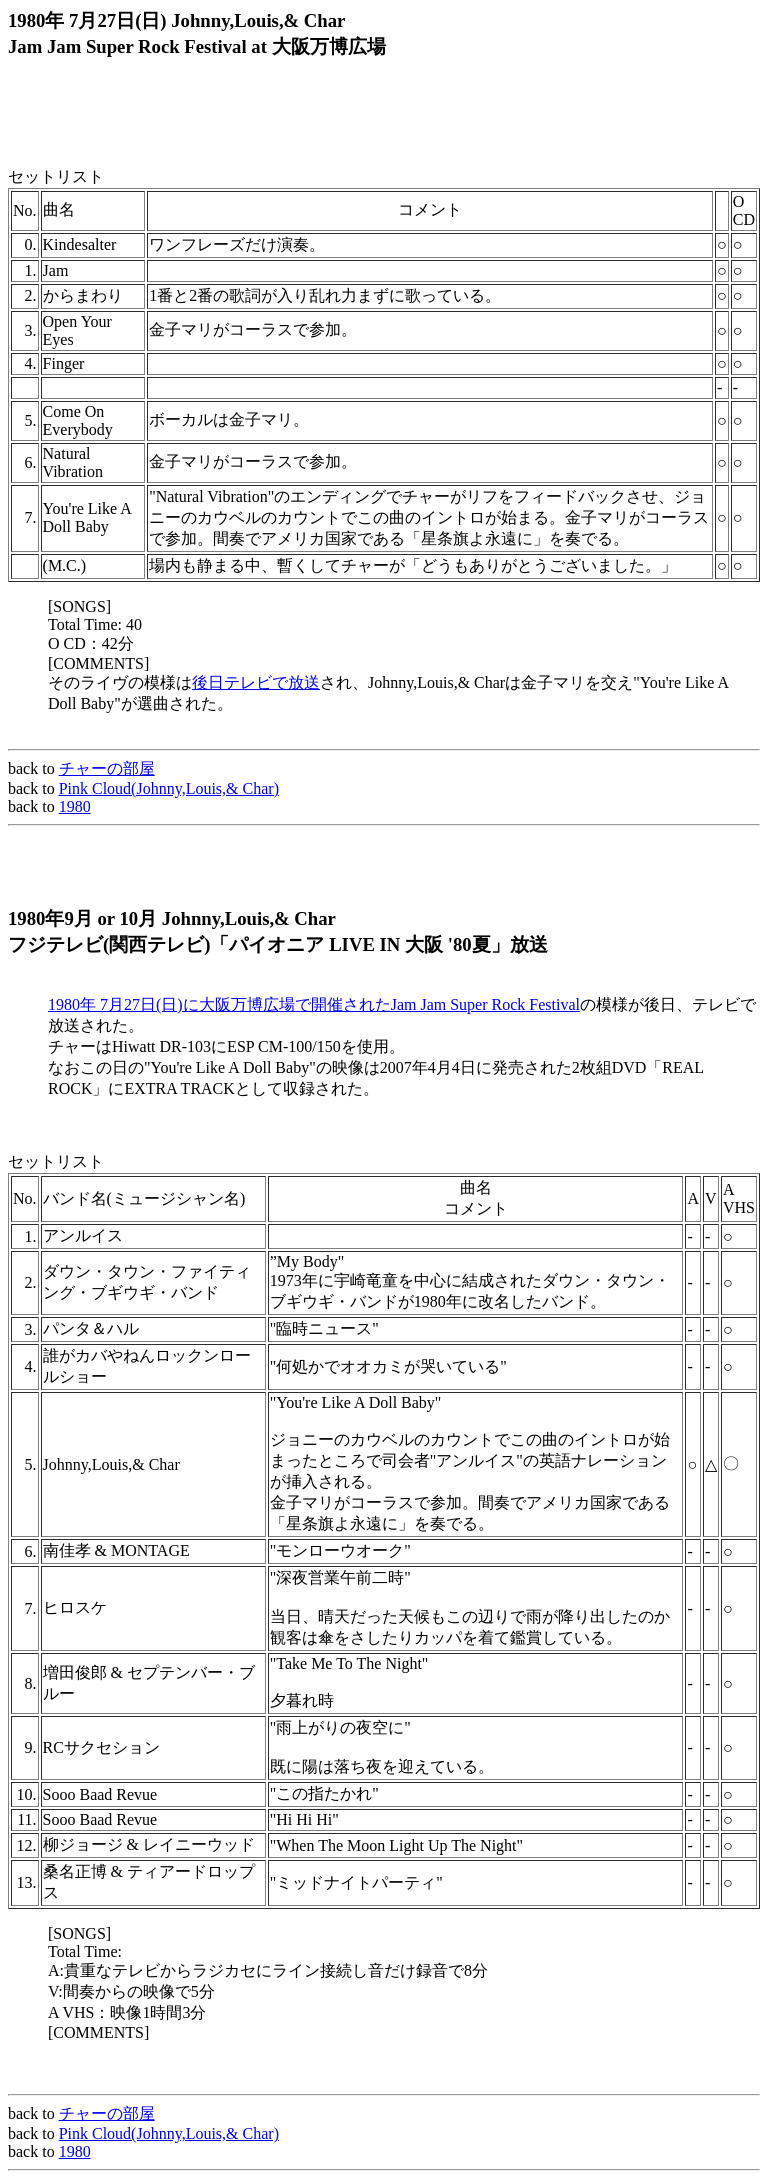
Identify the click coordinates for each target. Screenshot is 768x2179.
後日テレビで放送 (256, 682)
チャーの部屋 (107, 768)
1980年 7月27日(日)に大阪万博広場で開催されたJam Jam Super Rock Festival (314, 1004)
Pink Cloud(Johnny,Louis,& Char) (169, 788)
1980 (75, 806)
